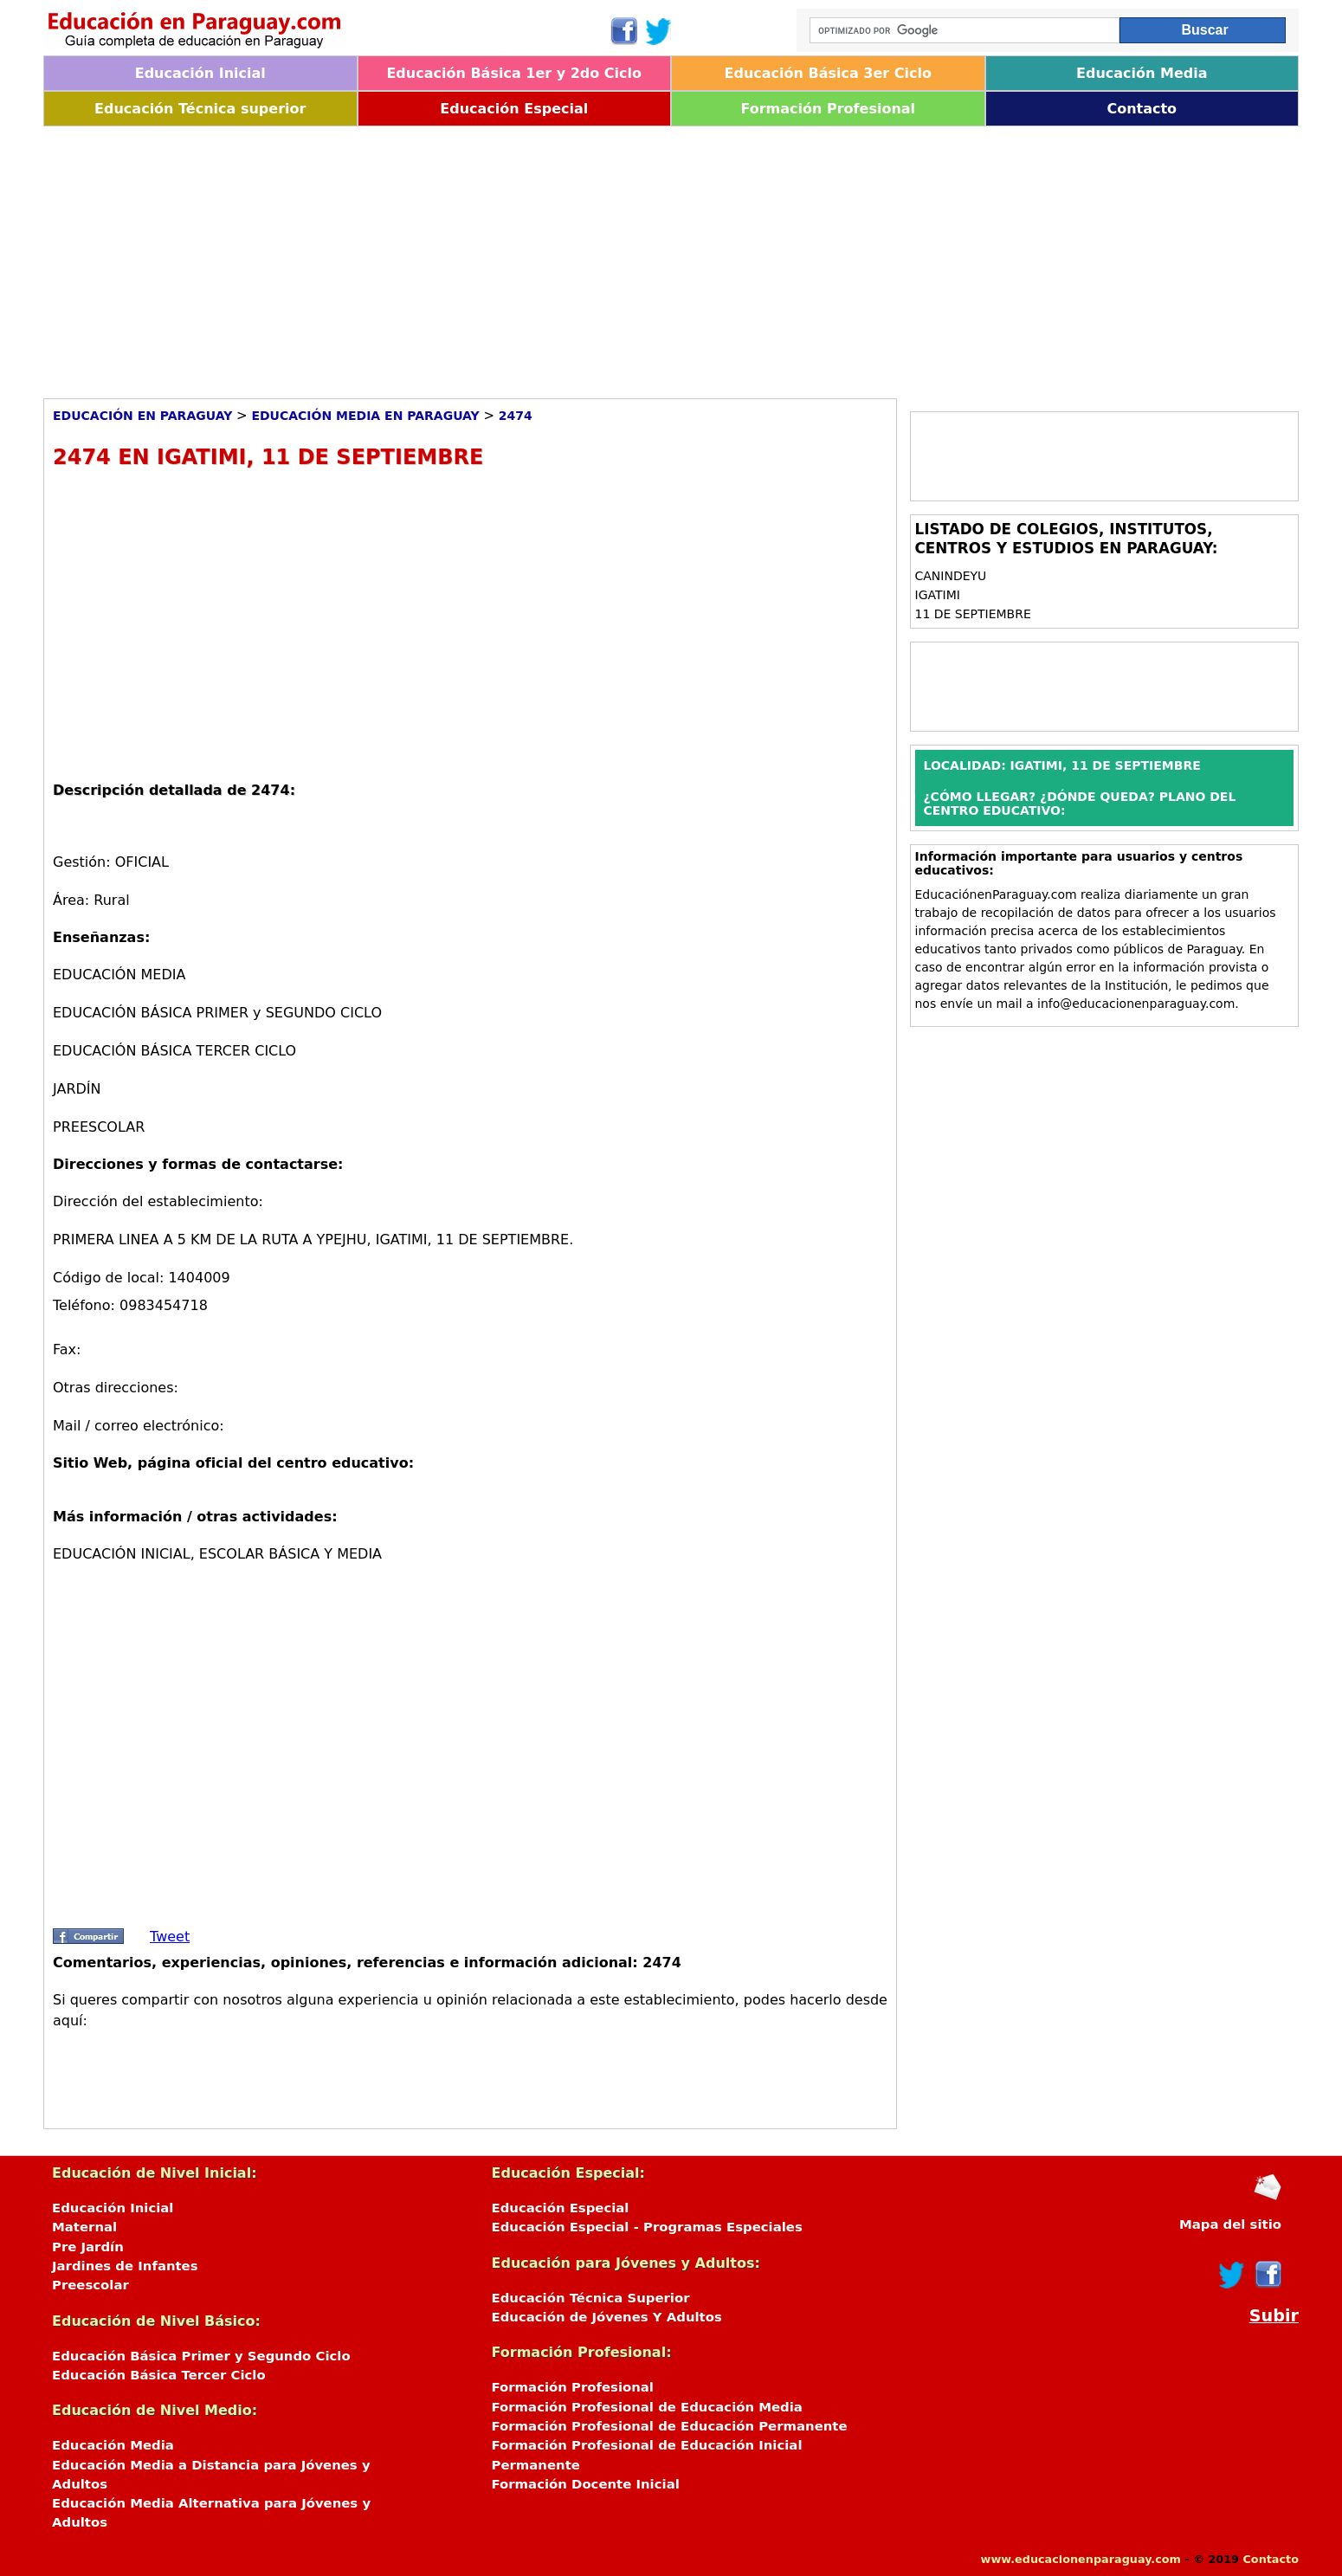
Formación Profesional (827, 108)
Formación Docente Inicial (586, 2484)
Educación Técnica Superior (591, 2298)
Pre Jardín (88, 2247)
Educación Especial (514, 108)
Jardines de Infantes (125, 2266)
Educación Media (1141, 73)
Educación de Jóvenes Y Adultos (607, 2317)
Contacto (1142, 108)
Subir (1274, 2316)
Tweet (170, 1936)
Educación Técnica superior (200, 108)
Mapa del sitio (1230, 2224)
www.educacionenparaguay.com (1081, 2559)
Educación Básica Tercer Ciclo (159, 2375)
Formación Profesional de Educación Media (647, 2407)
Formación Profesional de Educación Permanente (670, 2426)
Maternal (84, 2227)
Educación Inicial (200, 73)
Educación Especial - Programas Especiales (647, 2227)
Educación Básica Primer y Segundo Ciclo (201, 2356)
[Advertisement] (562, 256)
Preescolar (90, 2285)
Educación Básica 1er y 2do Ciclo (514, 73)
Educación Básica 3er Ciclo (828, 73)
